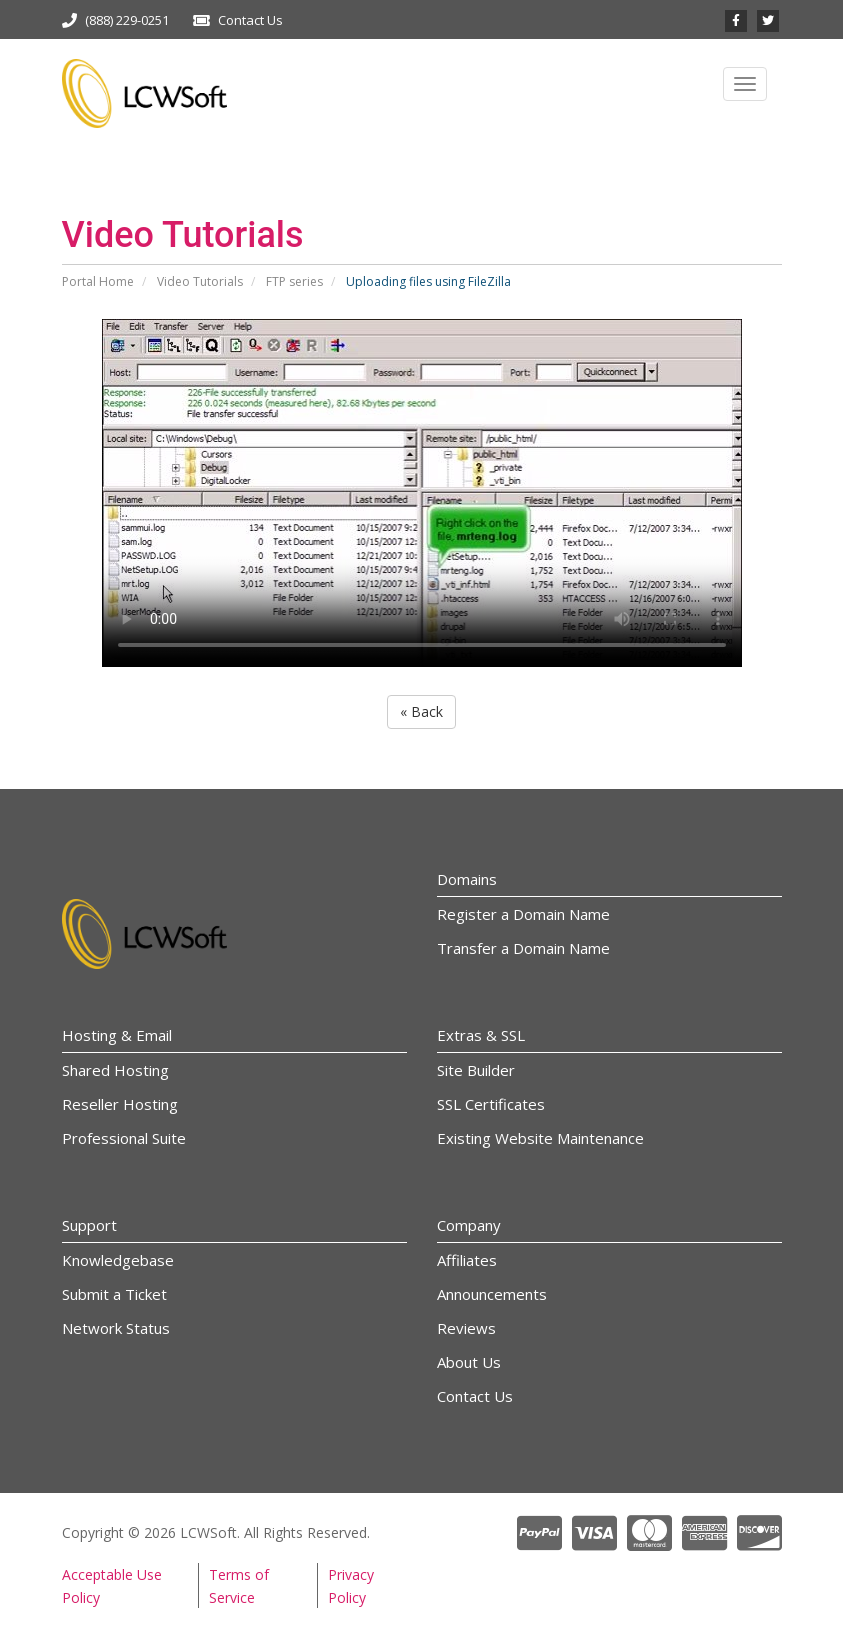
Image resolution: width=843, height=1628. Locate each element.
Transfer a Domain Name (523, 948)
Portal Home (98, 281)
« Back (421, 711)
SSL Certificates (491, 1104)
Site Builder (476, 1070)
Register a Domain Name (523, 914)
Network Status (116, 1328)
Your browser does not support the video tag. (422, 493)
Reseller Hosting (120, 1104)
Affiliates (467, 1260)
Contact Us (250, 20)
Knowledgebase (118, 1260)
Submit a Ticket (114, 1294)
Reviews (466, 1328)
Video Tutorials (200, 281)
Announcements (492, 1294)
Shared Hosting (115, 1070)
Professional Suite (124, 1138)
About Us (469, 1362)
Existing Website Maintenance (540, 1138)
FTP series (294, 281)
